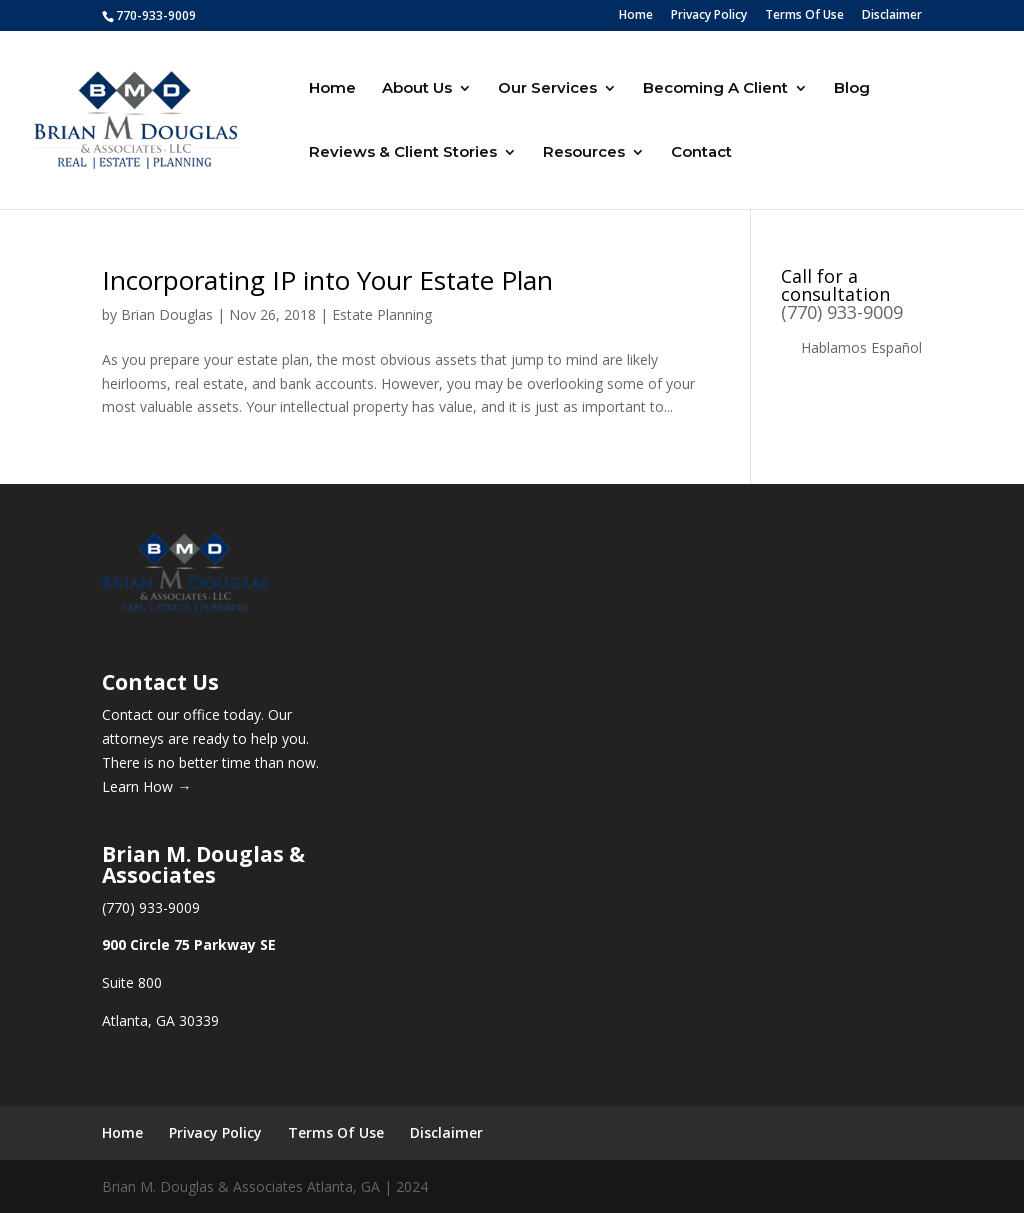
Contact (701, 153)
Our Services (547, 89)
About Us (417, 89)
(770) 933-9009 (842, 312)
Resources (584, 153)
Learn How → (146, 786)
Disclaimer (892, 16)
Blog (852, 89)
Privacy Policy (709, 16)
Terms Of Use (804, 16)
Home (636, 16)
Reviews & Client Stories (403, 153)
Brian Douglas (167, 314)
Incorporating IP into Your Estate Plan (327, 280)
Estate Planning (382, 314)
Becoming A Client (715, 89)
